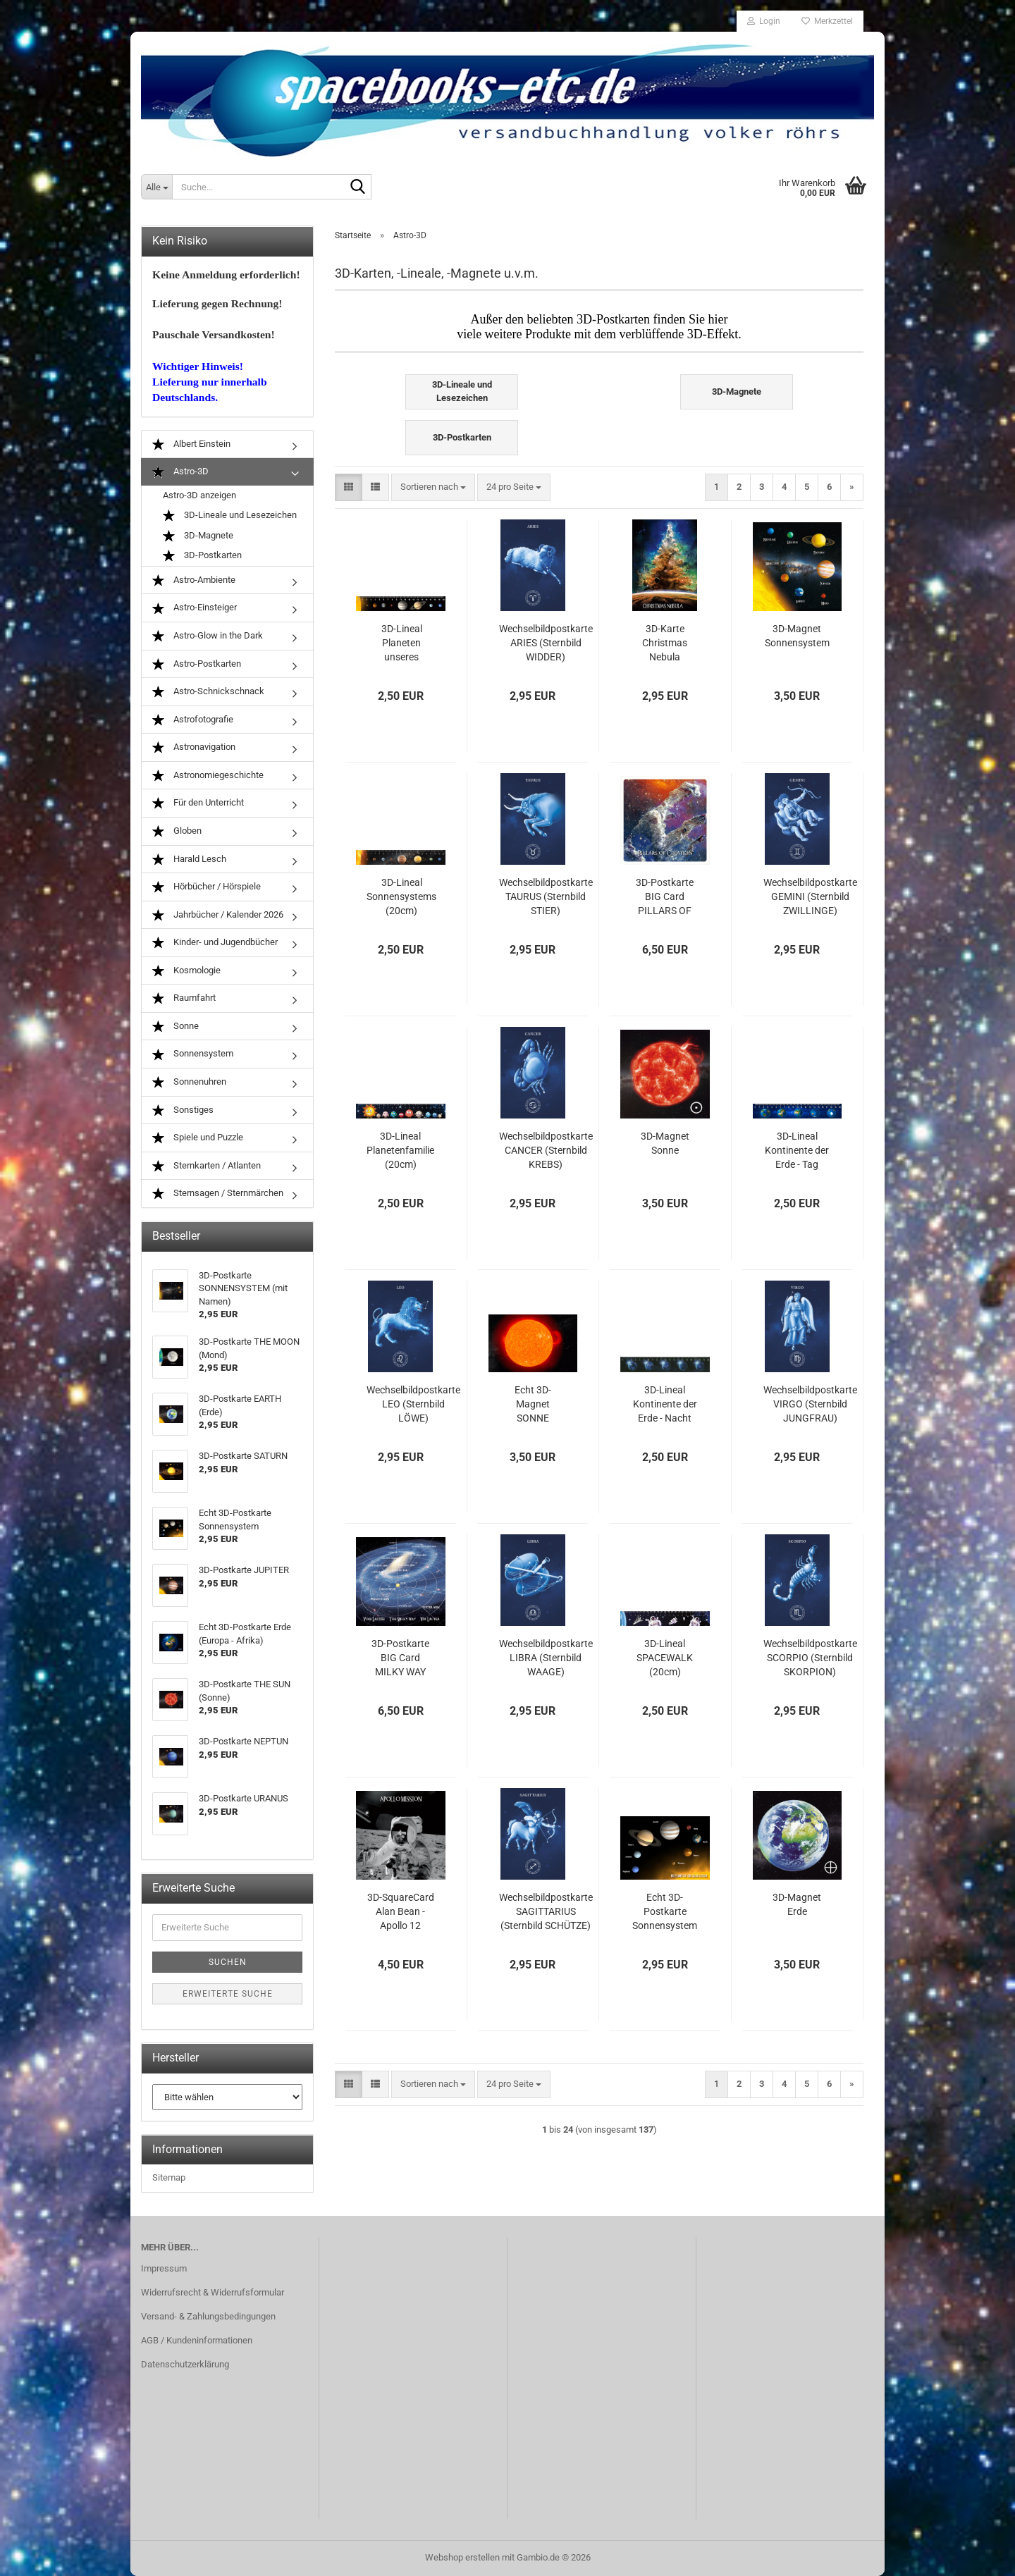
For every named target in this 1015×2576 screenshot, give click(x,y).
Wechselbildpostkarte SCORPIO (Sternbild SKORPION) (810, 1657)
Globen (177, 831)
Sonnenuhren (189, 1082)
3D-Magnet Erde (797, 1904)
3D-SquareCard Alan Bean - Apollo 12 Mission (400, 1912)
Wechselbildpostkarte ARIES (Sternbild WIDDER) (546, 643)
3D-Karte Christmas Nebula (664, 643)
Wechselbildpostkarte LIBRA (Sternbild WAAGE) (546, 1657)
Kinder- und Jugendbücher (215, 943)
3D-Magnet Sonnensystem (797, 635)
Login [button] (763, 21)
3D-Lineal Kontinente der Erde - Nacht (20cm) (665, 1404)
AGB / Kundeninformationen (196, 2340)
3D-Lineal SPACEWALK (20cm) (664, 1657)
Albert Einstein (191, 444)
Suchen (228, 1962)
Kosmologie (186, 971)
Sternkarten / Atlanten (206, 1166)
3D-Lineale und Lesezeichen (230, 516)
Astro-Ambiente (193, 580)
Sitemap (168, 2177)
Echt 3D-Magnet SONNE (533, 1404)
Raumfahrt (184, 998)
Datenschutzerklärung (185, 2364)
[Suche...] (156, 186)
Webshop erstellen (462, 2557)
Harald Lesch (189, 859)
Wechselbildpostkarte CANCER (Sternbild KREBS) (546, 1150)
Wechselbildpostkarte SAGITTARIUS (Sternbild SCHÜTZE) (546, 1911)
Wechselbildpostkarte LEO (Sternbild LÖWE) (413, 1404)
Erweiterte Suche (228, 1994)
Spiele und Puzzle (197, 1138)
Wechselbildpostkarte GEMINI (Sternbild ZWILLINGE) (810, 896)
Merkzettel (827, 21)
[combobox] (433, 487)
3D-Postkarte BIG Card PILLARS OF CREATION (665, 897)
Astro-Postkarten (196, 664)
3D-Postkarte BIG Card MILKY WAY (400, 1657)
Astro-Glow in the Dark (207, 636)
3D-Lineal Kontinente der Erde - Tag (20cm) (797, 1150)
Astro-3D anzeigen (199, 495)
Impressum (164, 2268)
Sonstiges (183, 1110)
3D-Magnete (198, 536)
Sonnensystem (192, 1054)
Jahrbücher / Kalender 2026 (217, 915)
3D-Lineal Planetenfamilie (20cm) (400, 1150)
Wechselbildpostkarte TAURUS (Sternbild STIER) (546, 896)
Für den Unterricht (198, 803)
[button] (348, 487)
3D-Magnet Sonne (665, 1143)
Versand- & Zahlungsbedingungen (208, 2316)
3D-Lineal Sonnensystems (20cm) (401, 896)
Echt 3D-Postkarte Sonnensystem (664, 1911)
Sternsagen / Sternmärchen (217, 1194)
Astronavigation (193, 747)
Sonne (175, 1027)
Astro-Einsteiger (194, 608)
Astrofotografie (192, 720)
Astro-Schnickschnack (208, 692)
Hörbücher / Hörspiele (206, 887)
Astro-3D (180, 472)
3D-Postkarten (202, 556)
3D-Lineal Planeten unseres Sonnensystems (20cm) (401, 643)
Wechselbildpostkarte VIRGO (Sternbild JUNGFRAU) (810, 1404)
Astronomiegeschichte (208, 776)
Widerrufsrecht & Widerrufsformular (212, 2292)
